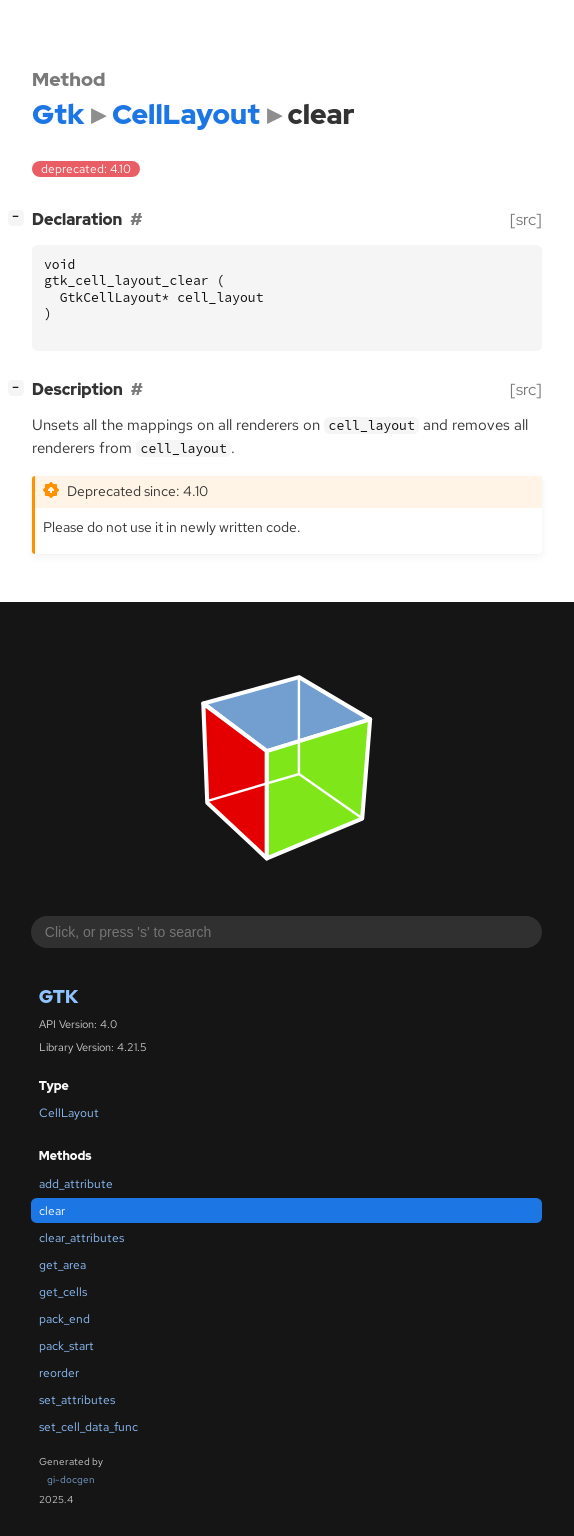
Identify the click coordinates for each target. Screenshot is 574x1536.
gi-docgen (71, 1479)
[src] (526, 219)
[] (20, 217)
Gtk (58, 996)
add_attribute (76, 1184)
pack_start (66, 1346)
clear (52, 1211)
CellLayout (69, 1113)
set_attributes (77, 1400)
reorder (59, 1373)
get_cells (63, 1292)
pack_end (64, 1319)
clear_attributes (81, 1238)
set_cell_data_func (88, 1427)
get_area (62, 1265)
